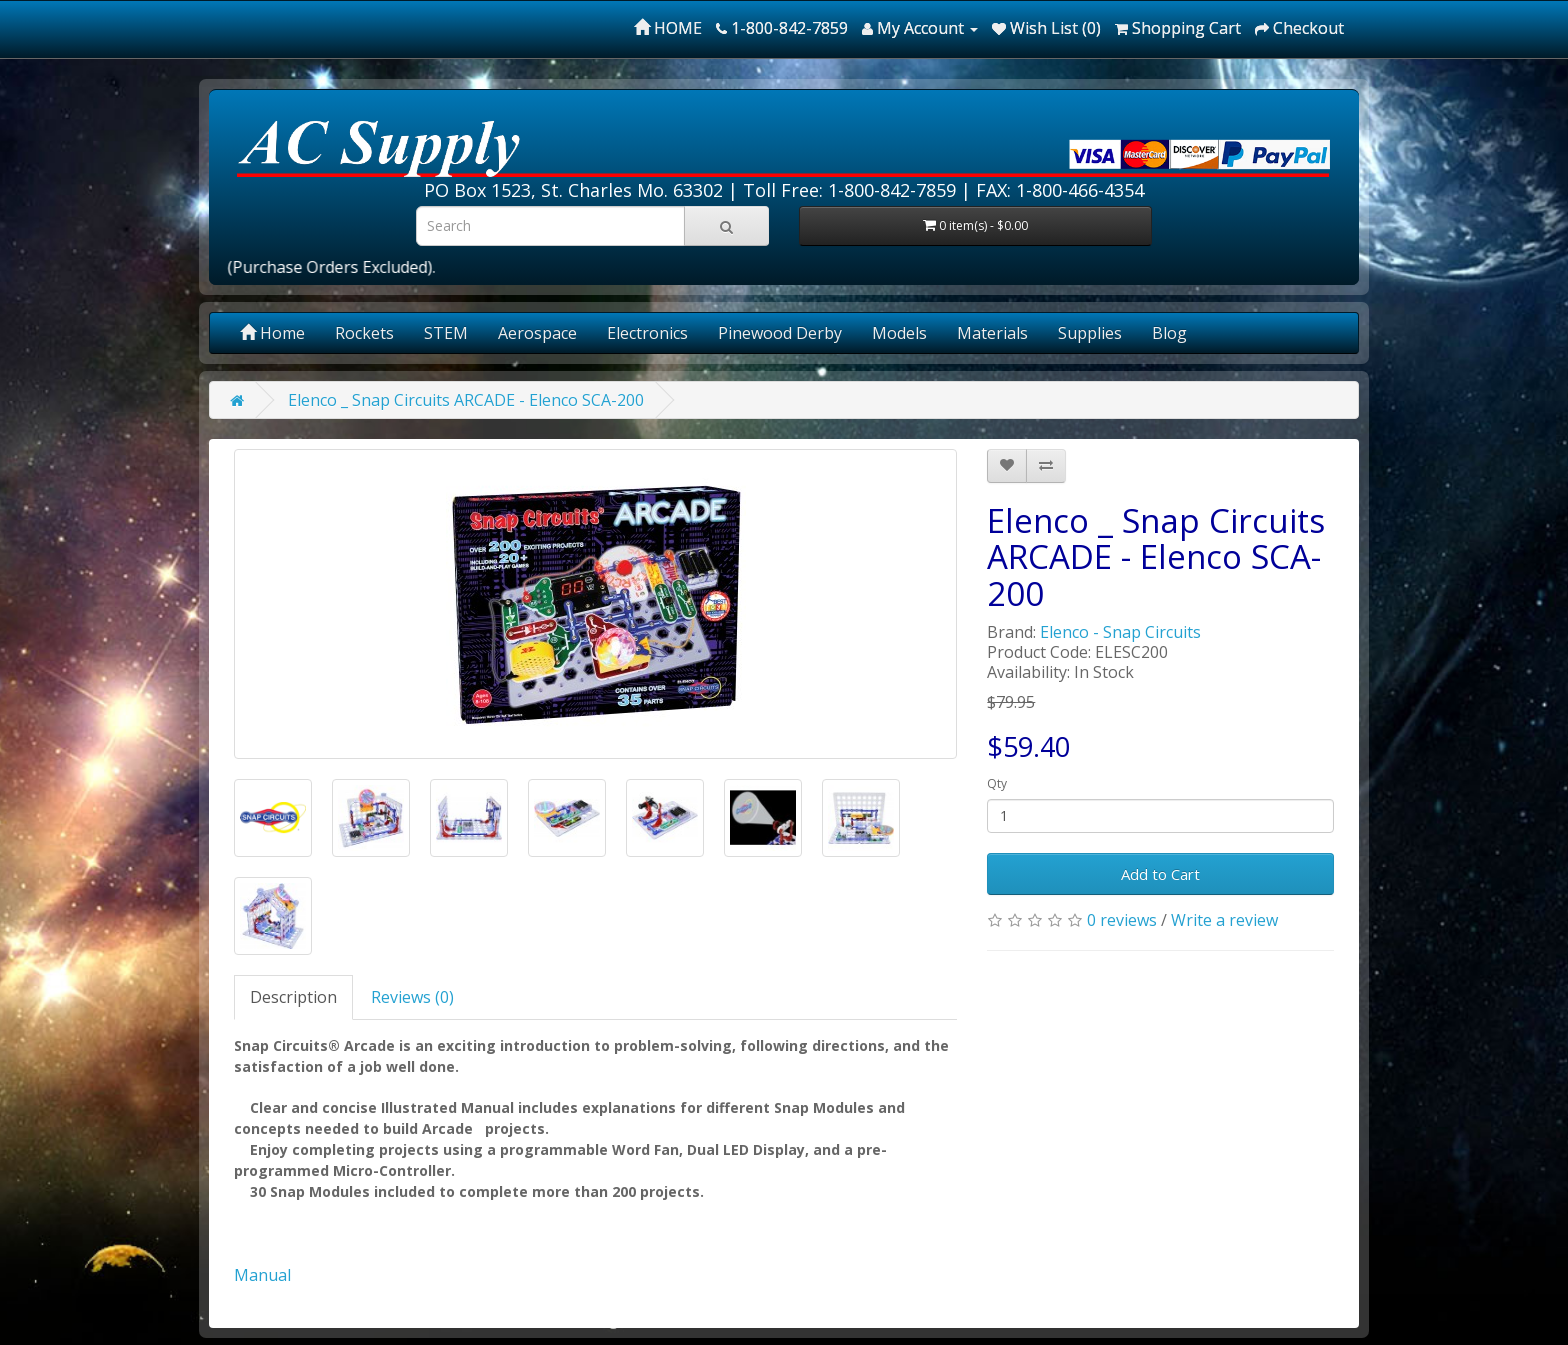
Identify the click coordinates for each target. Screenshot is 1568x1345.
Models (899, 333)
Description (293, 997)
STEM (446, 333)
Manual (262, 1275)
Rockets (364, 333)
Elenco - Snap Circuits (1120, 632)
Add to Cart (1160, 874)
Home (272, 333)
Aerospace (537, 333)
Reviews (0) (412, 997)
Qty (997, 783)
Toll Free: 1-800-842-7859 (849, 190)
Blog (1169, 333)
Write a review (1224, 920)
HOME (668, 28)
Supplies (1090, 333)
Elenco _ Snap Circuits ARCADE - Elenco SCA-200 (466, 400)
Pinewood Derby (780, 333)
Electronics (647, 333)
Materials (992, 333)
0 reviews (1122, 920)
